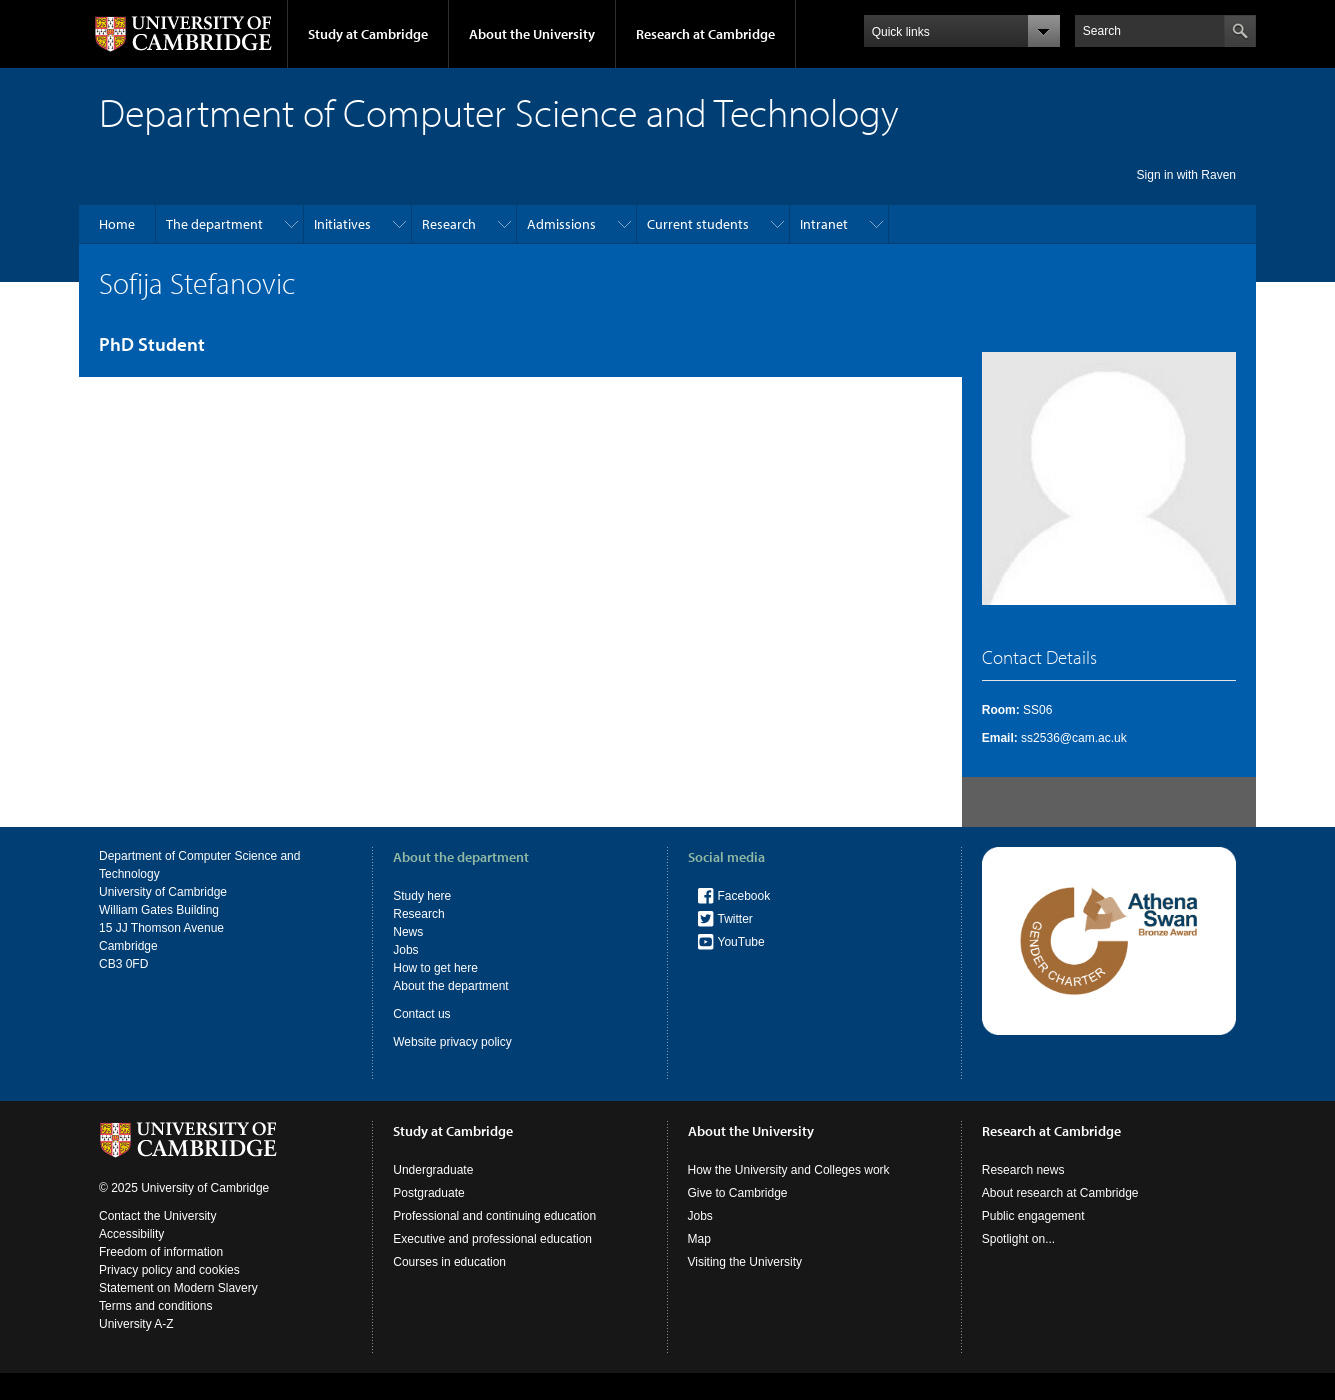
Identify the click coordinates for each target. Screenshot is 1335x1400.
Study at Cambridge (368, 34)
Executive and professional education (492, 1239)
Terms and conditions (155, 1306)
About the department (450, 986)
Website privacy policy (452, 1042)
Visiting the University (745, 1262)
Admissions (561, 224)
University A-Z (136, 1324)
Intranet (824, 224)
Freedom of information (161, 1252)
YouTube (741, 942)
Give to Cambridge (738, 1193)
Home (117, 224)
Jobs (405, 950)
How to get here (435, 968)
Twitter (735, 919)
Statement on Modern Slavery (178, 1288)
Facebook (744, 896)
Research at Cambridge (705, 34)
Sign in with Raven (1186, 175)
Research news (1023, 1170)
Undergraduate (433, 1170)
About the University (532, 34)
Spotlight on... (1018, 1239)
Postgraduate (428, 1193)
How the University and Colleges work (789, 1170)
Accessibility (131, 1234)
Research (449, 224)
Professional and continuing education (494, 1216)
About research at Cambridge (1060, 1193)
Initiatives (342, 224)
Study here (422, 896)
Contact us (421, 1014)
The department (214, 224)
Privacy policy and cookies (169, 1270)
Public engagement (1033, 1216)
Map (699, 1239)
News (408, 932)
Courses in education (449, 1262)
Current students (698, 224)
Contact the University (157, 1216)
